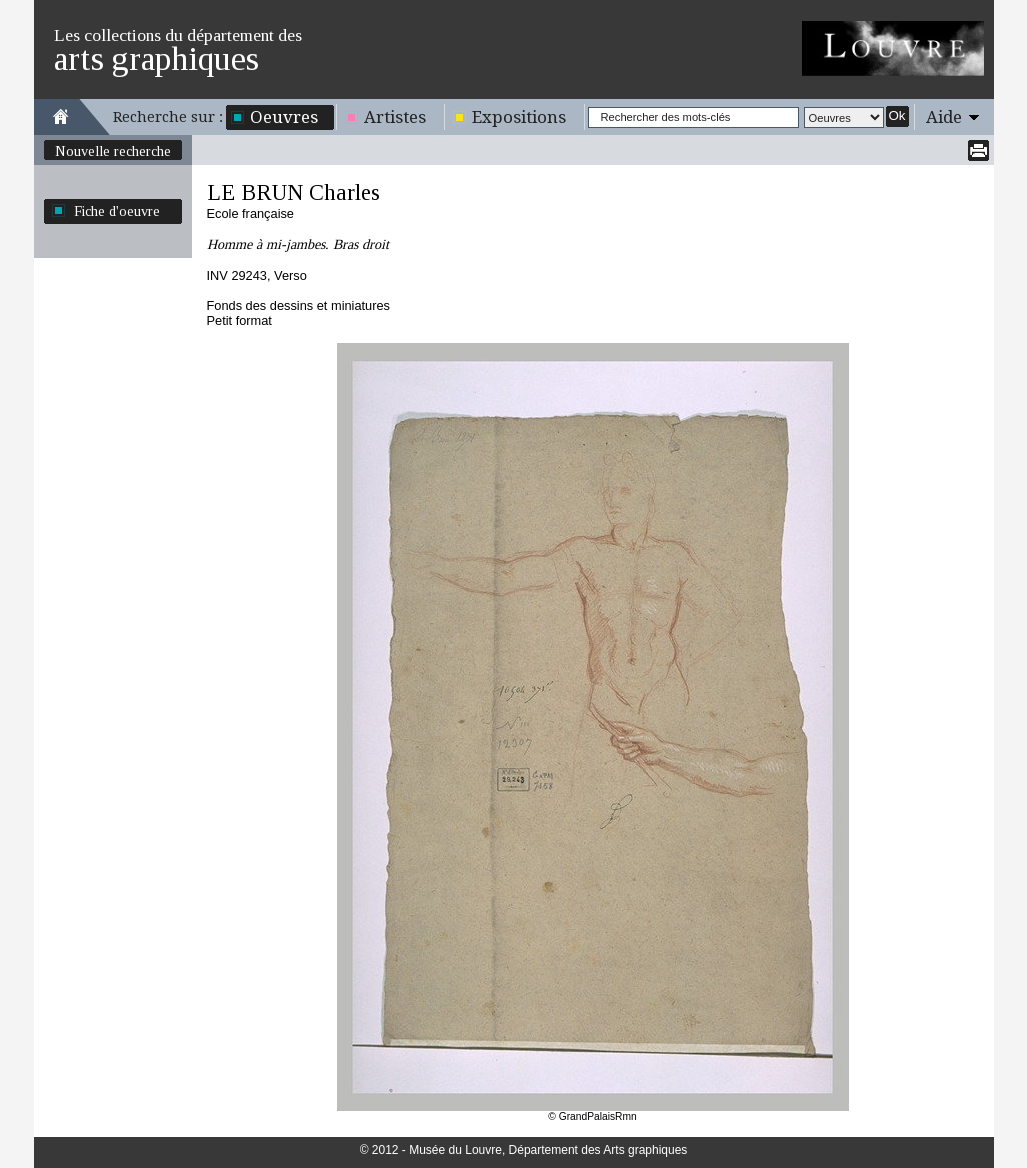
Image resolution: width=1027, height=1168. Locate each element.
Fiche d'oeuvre (117, 211)
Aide (944, 117)
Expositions (519, 117)
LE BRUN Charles (293, 192)
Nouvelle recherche (113, 151)
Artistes (395, 117)
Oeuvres (284, 117)
